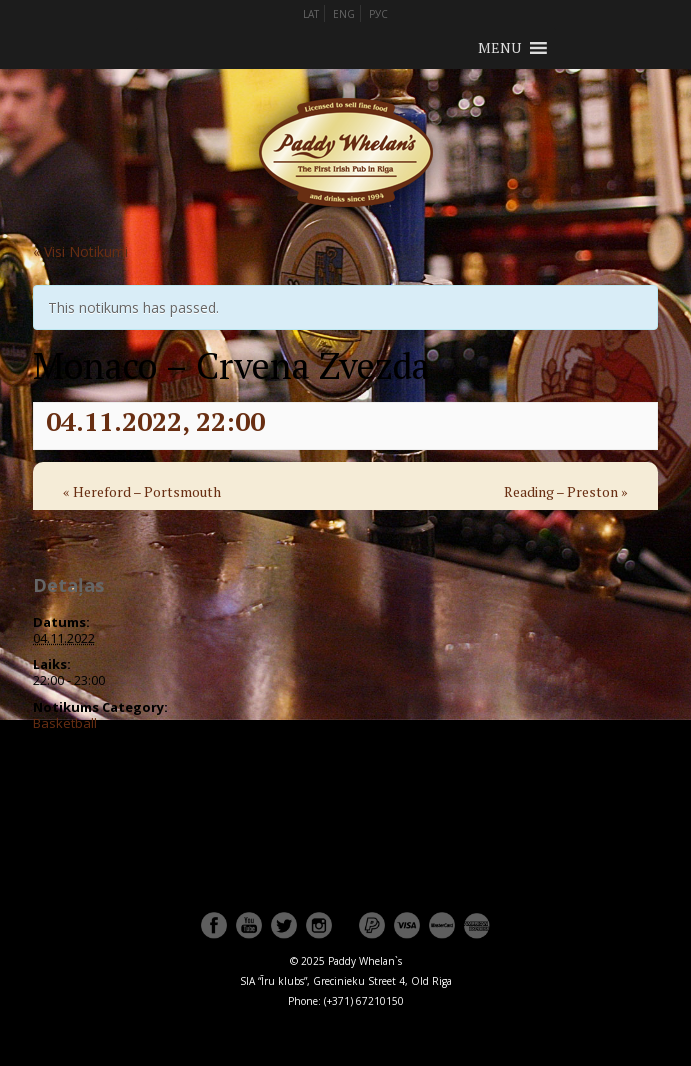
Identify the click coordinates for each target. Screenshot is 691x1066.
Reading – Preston (566, 491)
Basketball (65, 723)
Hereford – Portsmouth (142, 491)
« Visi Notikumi (80, 251)
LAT (311, 14)
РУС (378, 14)
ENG (344, 14)
